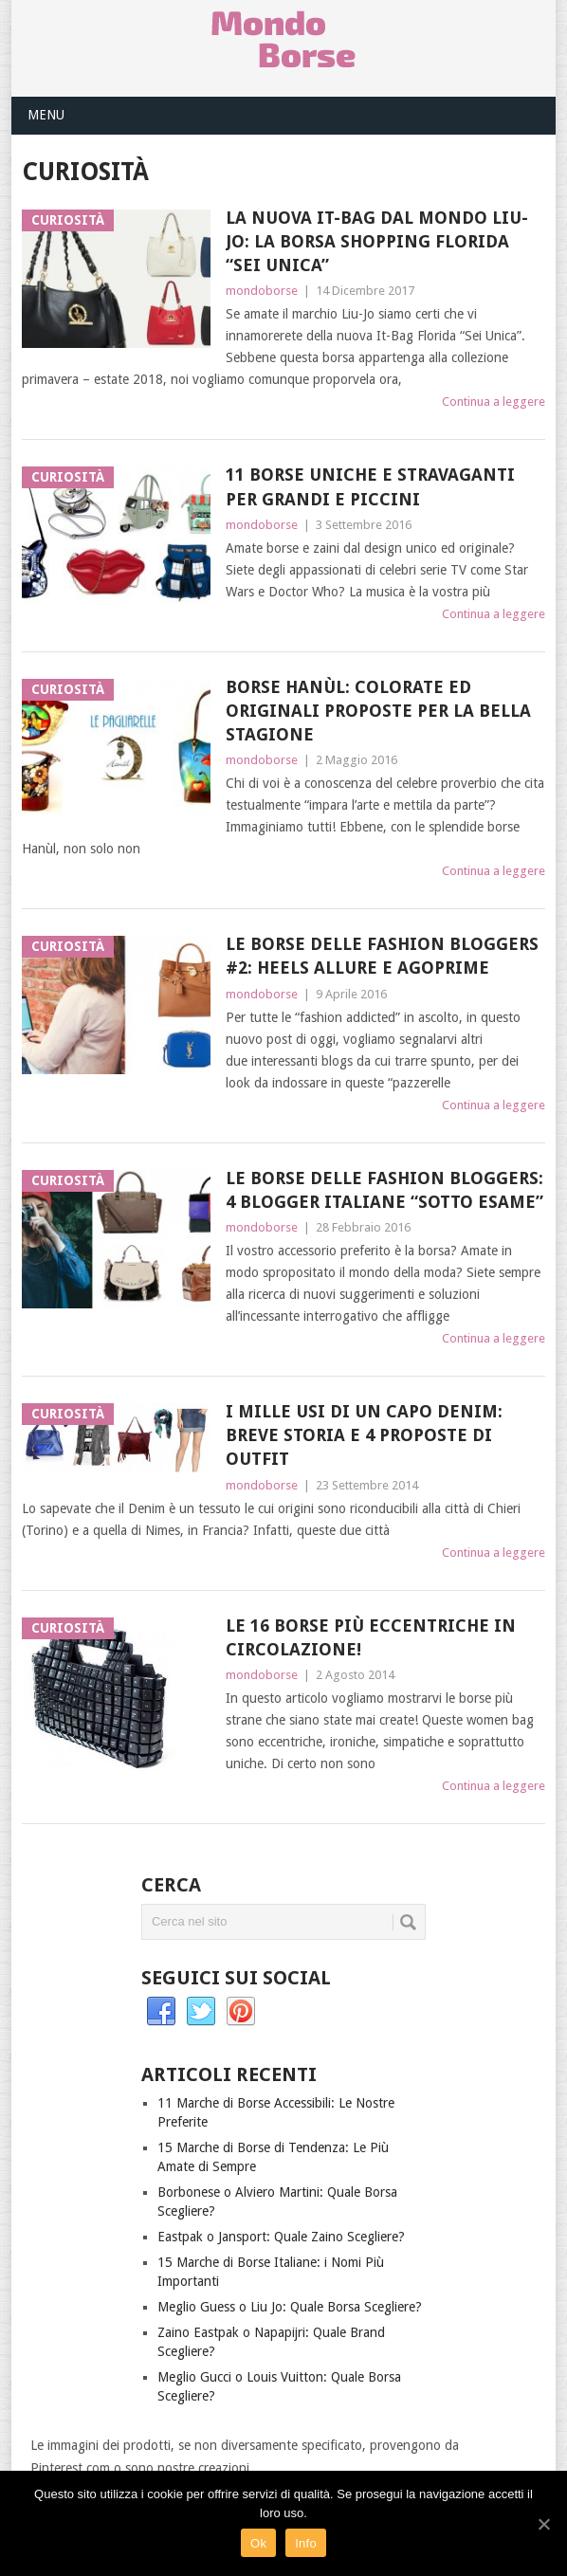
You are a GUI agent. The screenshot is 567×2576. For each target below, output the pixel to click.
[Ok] (543, 2523)
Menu (45, 114)
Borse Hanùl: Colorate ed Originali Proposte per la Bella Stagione (378, 710)
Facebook (161, 2012)
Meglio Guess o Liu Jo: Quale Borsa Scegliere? (289, 2306)
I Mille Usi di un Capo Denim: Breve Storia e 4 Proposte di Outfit (364, 1435)
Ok (258, 2543)
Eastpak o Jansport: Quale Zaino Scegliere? (281, 2236)
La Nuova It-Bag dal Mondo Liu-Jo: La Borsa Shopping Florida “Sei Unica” (377, 241)
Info (306, 2543)
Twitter (201, 2012)
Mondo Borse (283, 38)
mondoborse (262, 290)
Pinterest (241, 2012)
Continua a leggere (493, 401)
